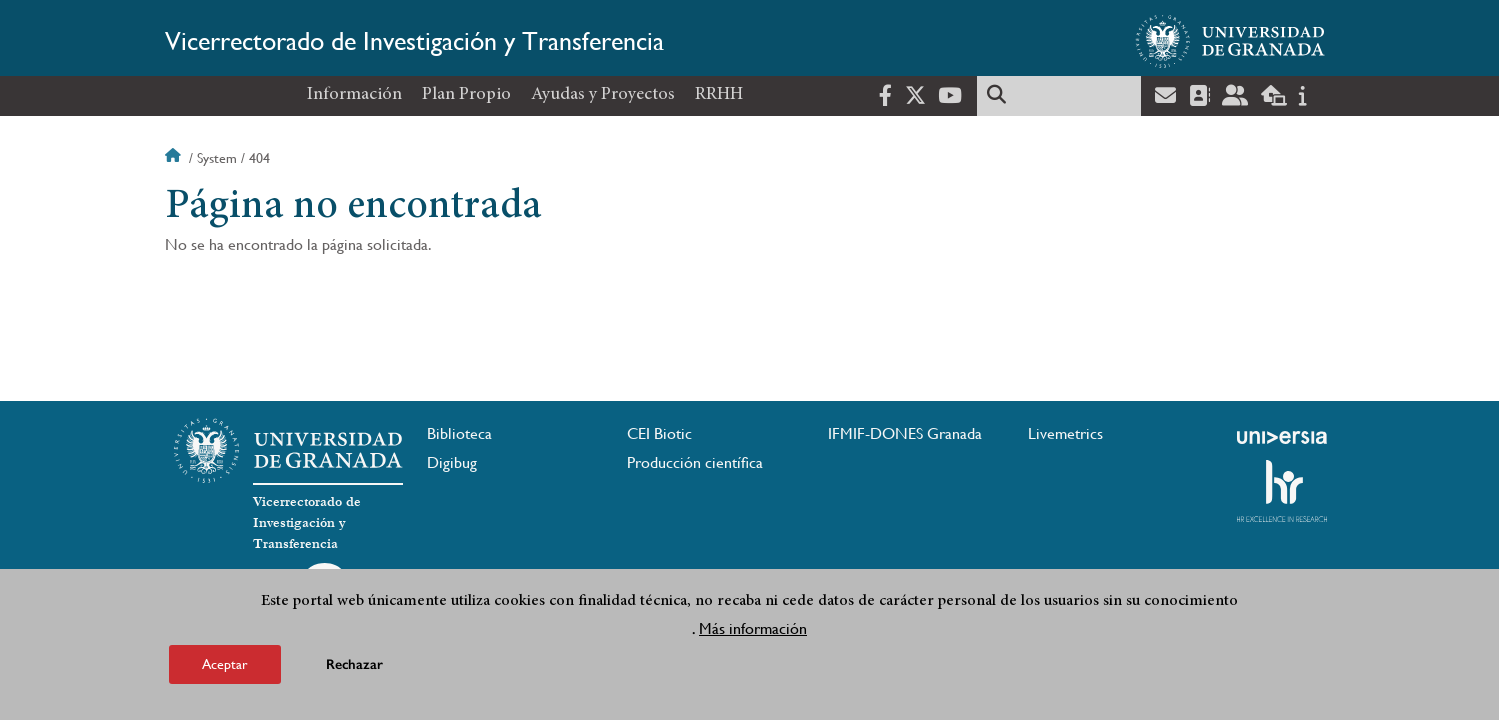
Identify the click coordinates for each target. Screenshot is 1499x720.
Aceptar (225, 669)
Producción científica (695, 462)
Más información (753, 633)
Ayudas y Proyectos (603, 95)
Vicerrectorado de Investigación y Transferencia (414, 41)
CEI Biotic (659, 433)
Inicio (175, 158)
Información (354, 95)
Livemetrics (1065, 433)
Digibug (452, 462)
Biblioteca (459, 433)
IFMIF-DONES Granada (905, 433)
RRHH (719, 95)
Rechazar (354, 669)
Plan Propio (466, 95)
